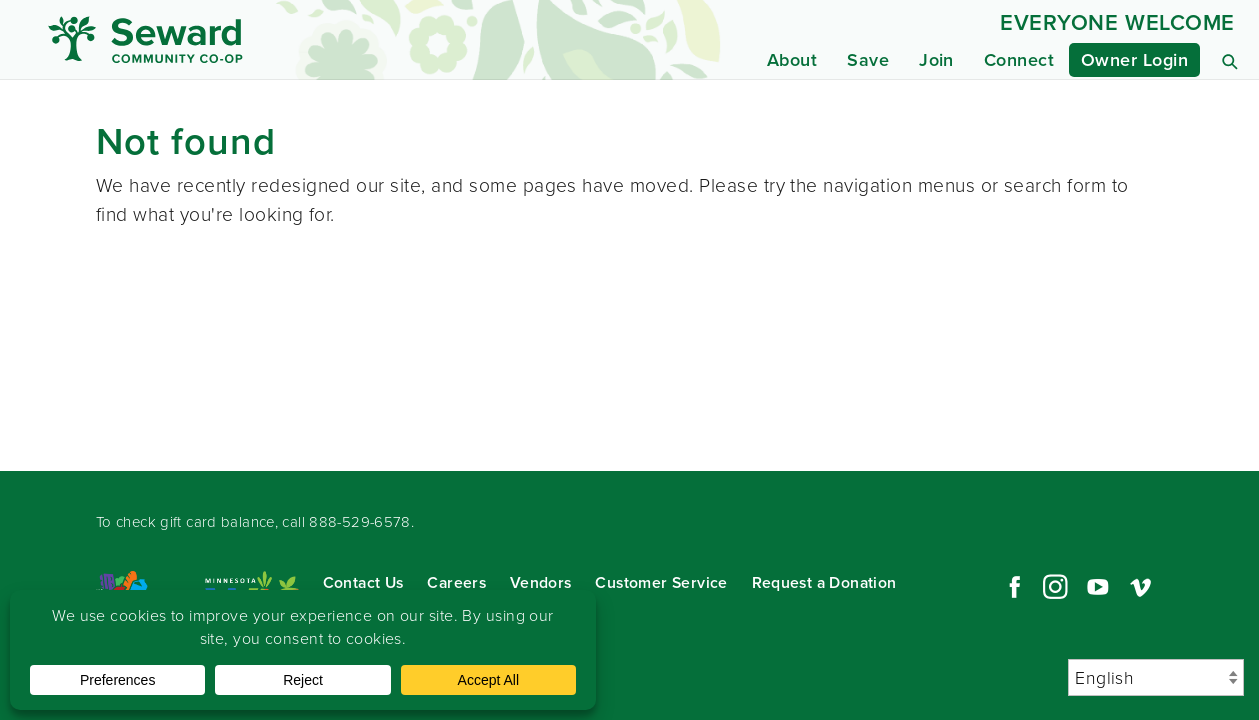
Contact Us (363, 582)
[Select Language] (1156, 677)
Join (936, 60)
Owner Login (1134, 60)
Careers (456, 582)
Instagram (1055, 587)
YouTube (1098, 587)
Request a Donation (824, 582)
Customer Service (661, 582)
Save (868, 60)
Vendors (541, 582)
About (792, 60)
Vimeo (1141, 587)
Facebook (1012, 587)
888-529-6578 (360, 522)
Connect (1019, 60)
